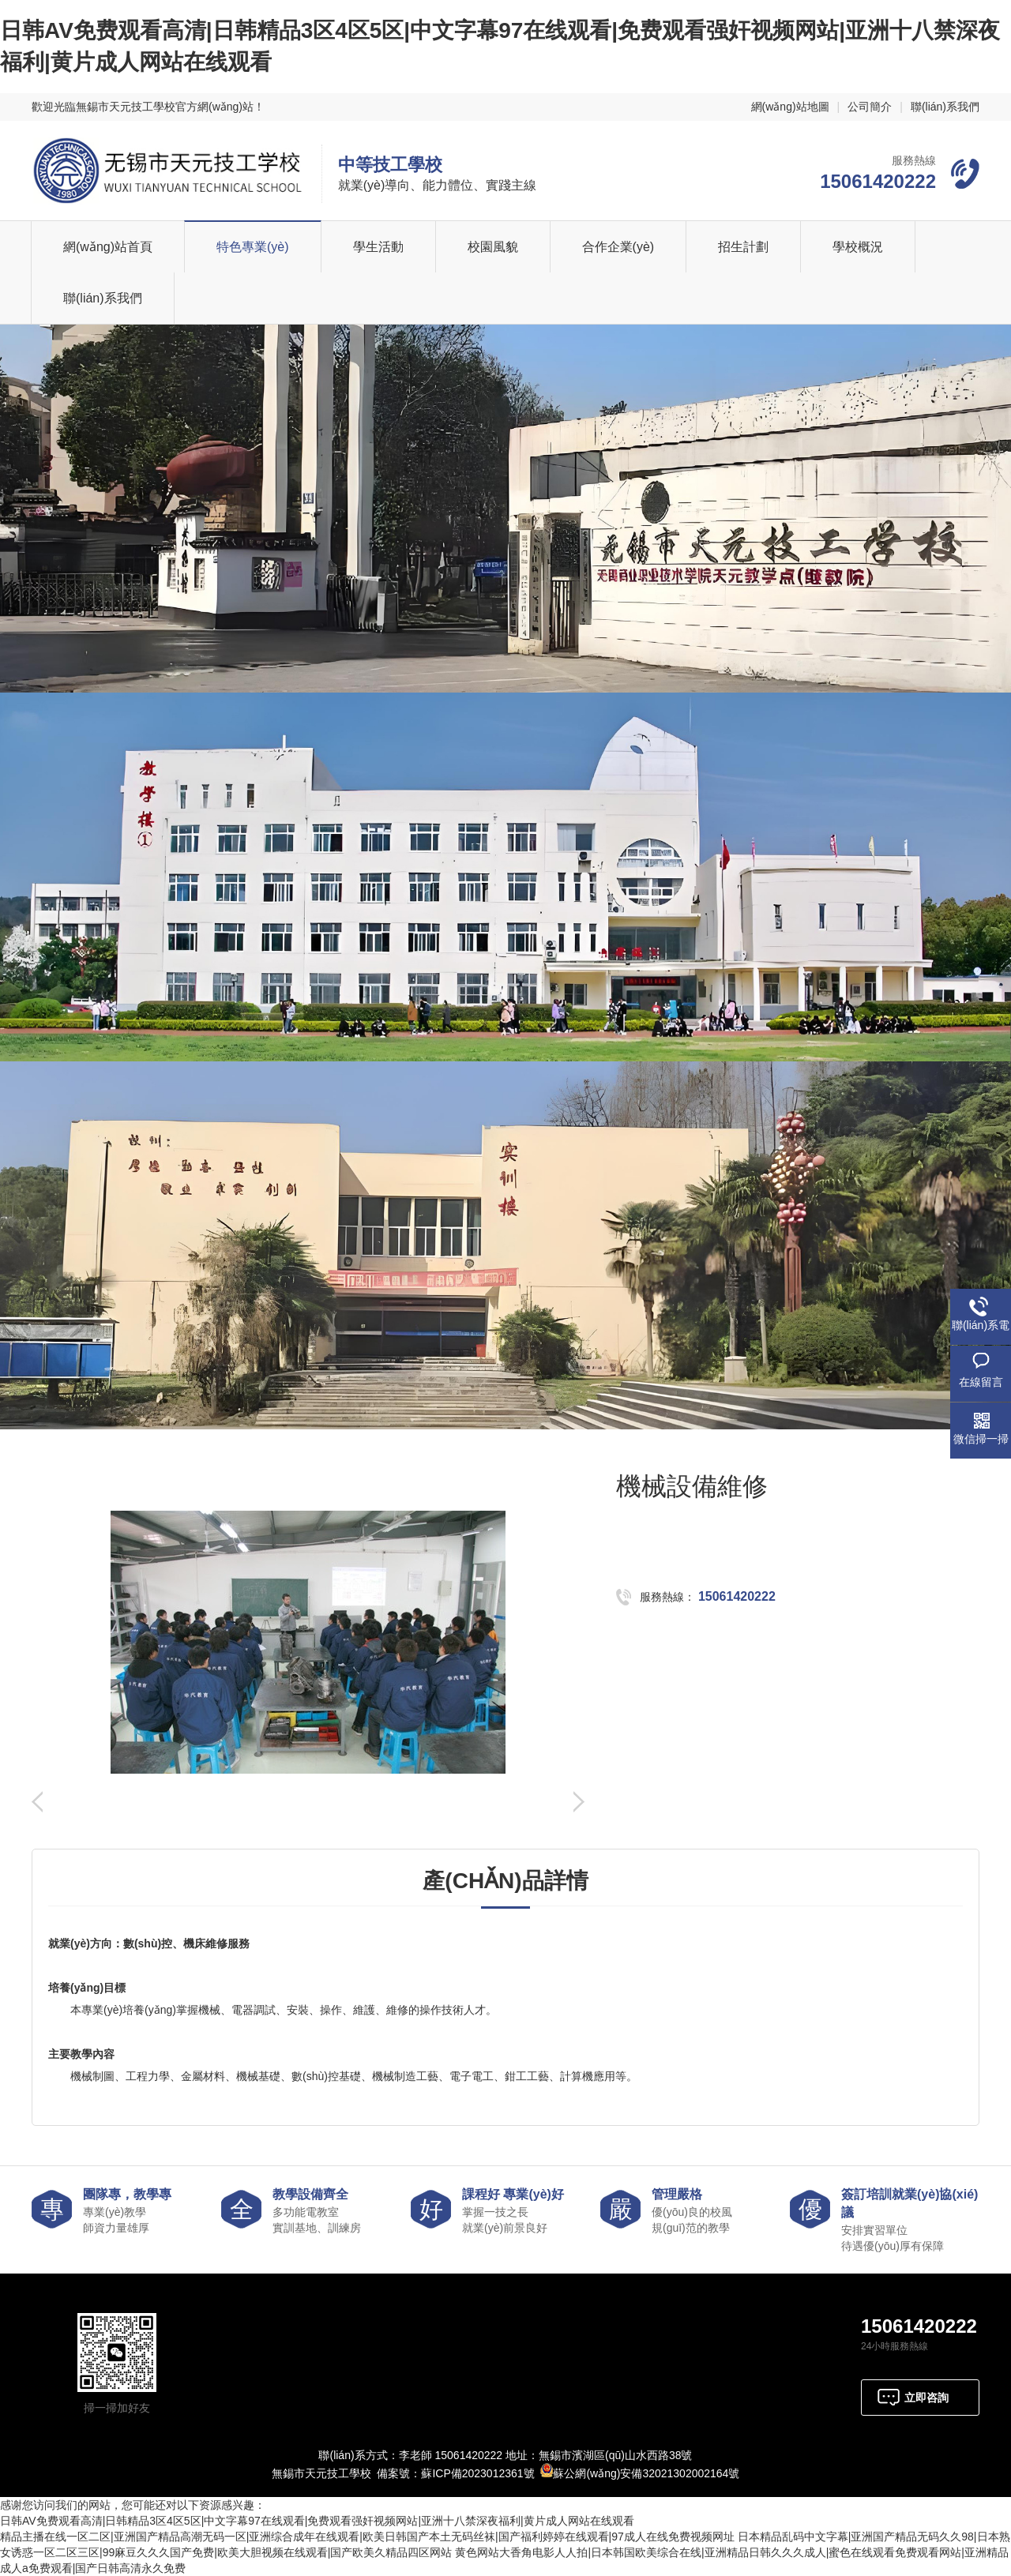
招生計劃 (743, 246)
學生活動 (378, 246)
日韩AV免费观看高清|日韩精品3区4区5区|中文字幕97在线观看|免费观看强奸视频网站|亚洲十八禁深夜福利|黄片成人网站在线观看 (317, 2520)
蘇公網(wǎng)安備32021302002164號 (646, 2473)
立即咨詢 (926, 2397)
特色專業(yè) (252, 246)
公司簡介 (870, 106)
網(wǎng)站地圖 (790, 106)
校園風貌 (493, 246)
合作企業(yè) (618, 246)
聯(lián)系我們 (945, 106)
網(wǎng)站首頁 (107, 246)
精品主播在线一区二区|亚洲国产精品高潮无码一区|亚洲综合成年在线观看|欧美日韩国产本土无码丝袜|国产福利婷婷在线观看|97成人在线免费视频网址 (367, 2536)
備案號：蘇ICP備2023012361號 (455, 2473)
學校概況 (857, 246)
